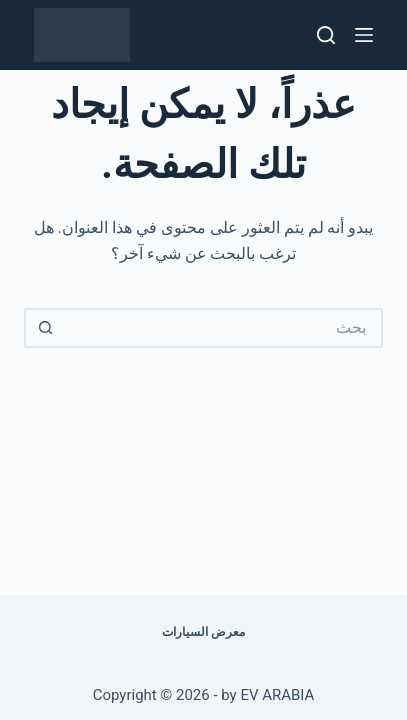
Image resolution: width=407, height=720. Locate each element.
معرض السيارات (203, 632)
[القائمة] (364, 35)
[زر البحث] (44, 328)
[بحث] (326, 35)
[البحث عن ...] (223, 328)
